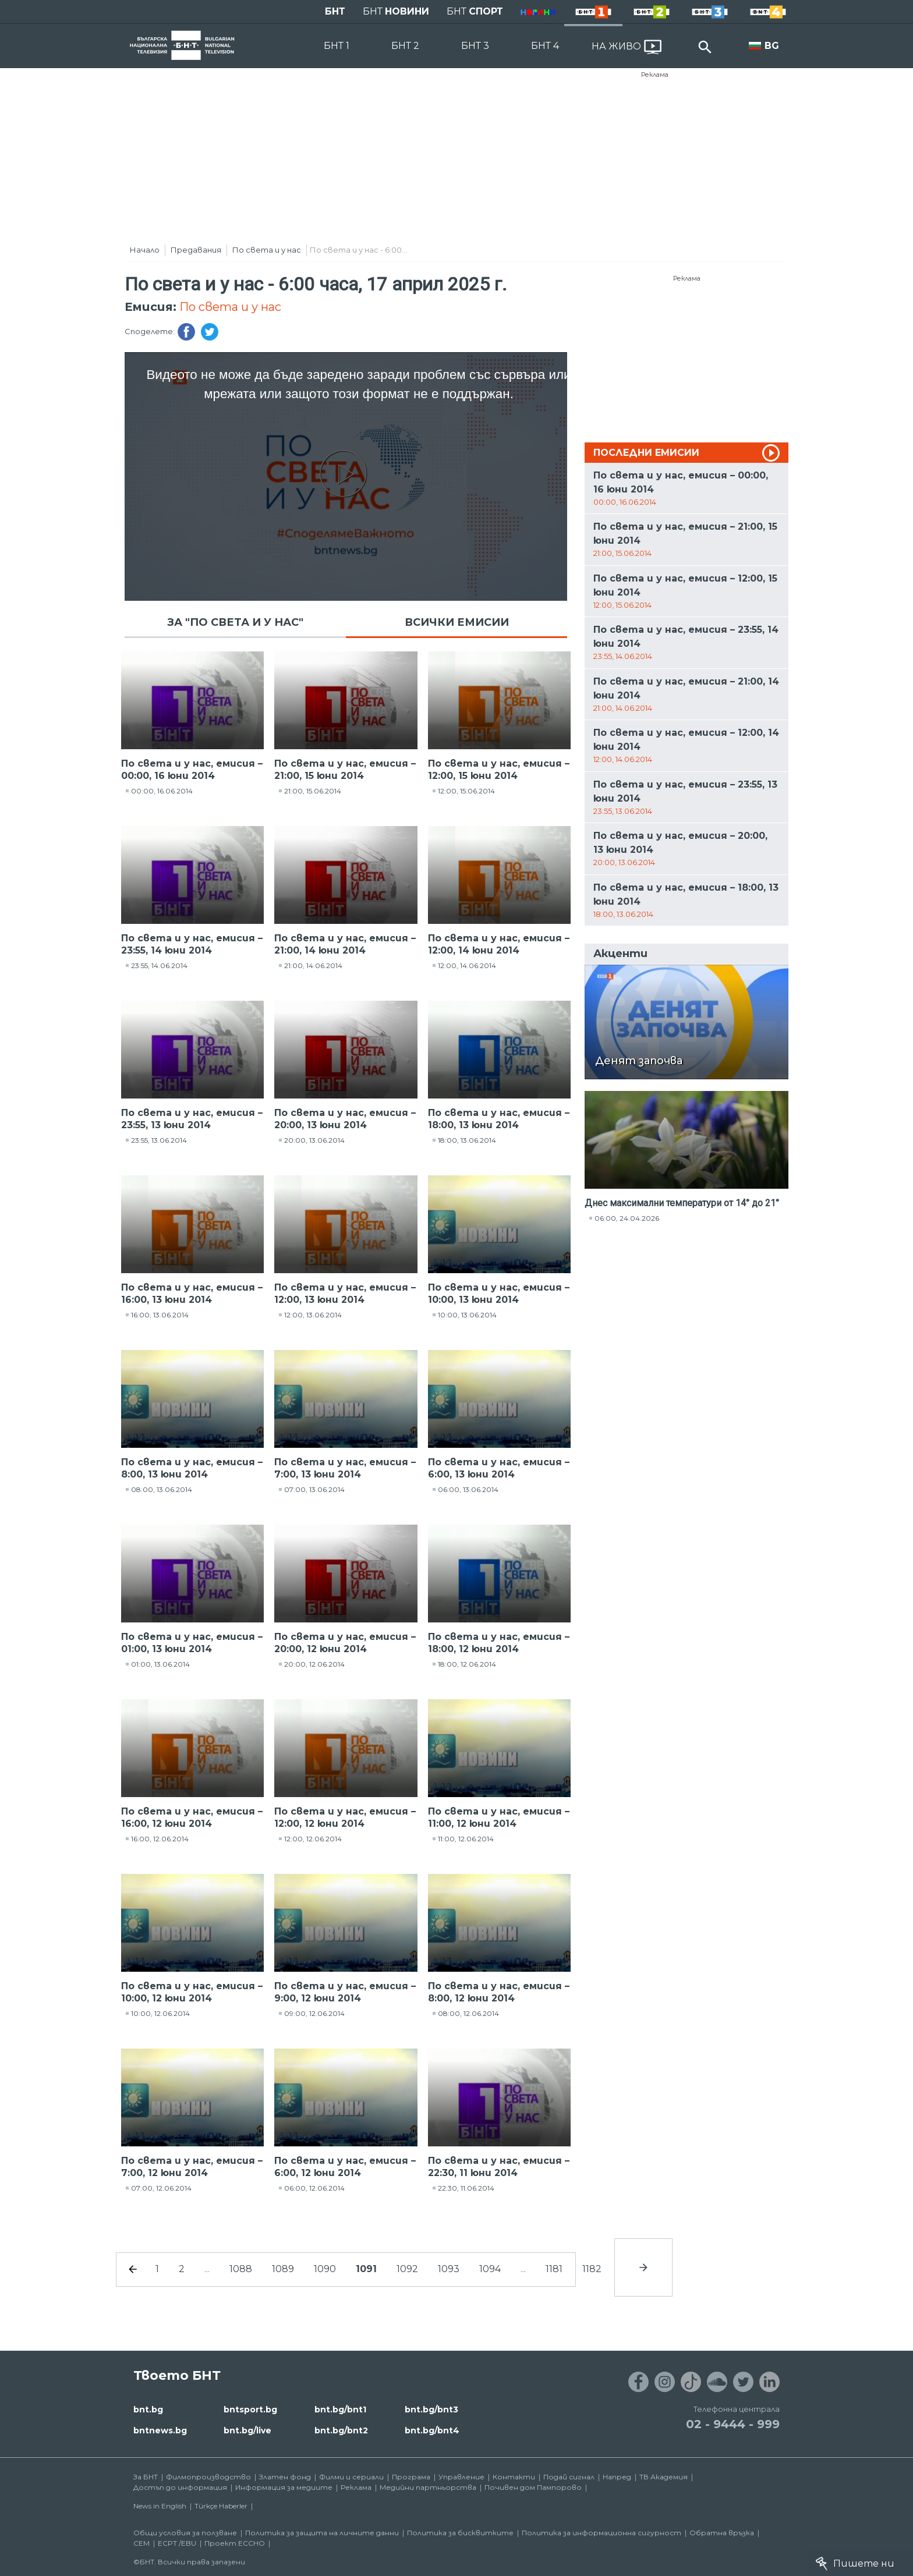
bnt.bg (148, 2409)
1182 (591, 2268)
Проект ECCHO (234, 2543)
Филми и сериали (351, 2476)
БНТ (335, 11)
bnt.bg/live (247, 2430)
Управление (461, 2476)
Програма (411, 2476)
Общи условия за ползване (185, 2532)
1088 (240, 2268)
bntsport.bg (250, 2409)
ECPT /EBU (177, 2543)
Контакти (514, 2476)
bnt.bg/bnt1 (340, 2409)
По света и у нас (266, 249)
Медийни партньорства (428, 2487)
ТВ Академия (663, 2476)
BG (772, 45)
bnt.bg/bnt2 (341, 2430)
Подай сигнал (568, 2476)
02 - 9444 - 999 (733, 2424)
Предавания (196, 249)
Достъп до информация (180, 2487)
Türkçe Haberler (220, 2505)
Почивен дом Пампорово (533, 2487)
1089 (283, 2268)
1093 (448, 2268)
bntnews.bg (160, 2430)
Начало (145, 249)
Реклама (654, 74)
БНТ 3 (475, 45)
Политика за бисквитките (460, 2532)
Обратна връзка (721, 2532)
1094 (490, 2268)
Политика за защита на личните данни (322, 2532)
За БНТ (145, 2476)
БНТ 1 (336, 45)
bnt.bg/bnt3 (431, 2409)
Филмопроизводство (208, 2476)
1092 (407, 2268)
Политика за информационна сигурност (601, 2532)
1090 (325, 2268)
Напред (617, 2476)
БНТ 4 (545, 45)
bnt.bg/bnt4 (432, 2430)
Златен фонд (285, 2476)
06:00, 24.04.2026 (626, 1218)
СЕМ (141, 2543)
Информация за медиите (283, 2487)
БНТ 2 (405, 45)
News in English (159, 2505)
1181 (554, 2268)
